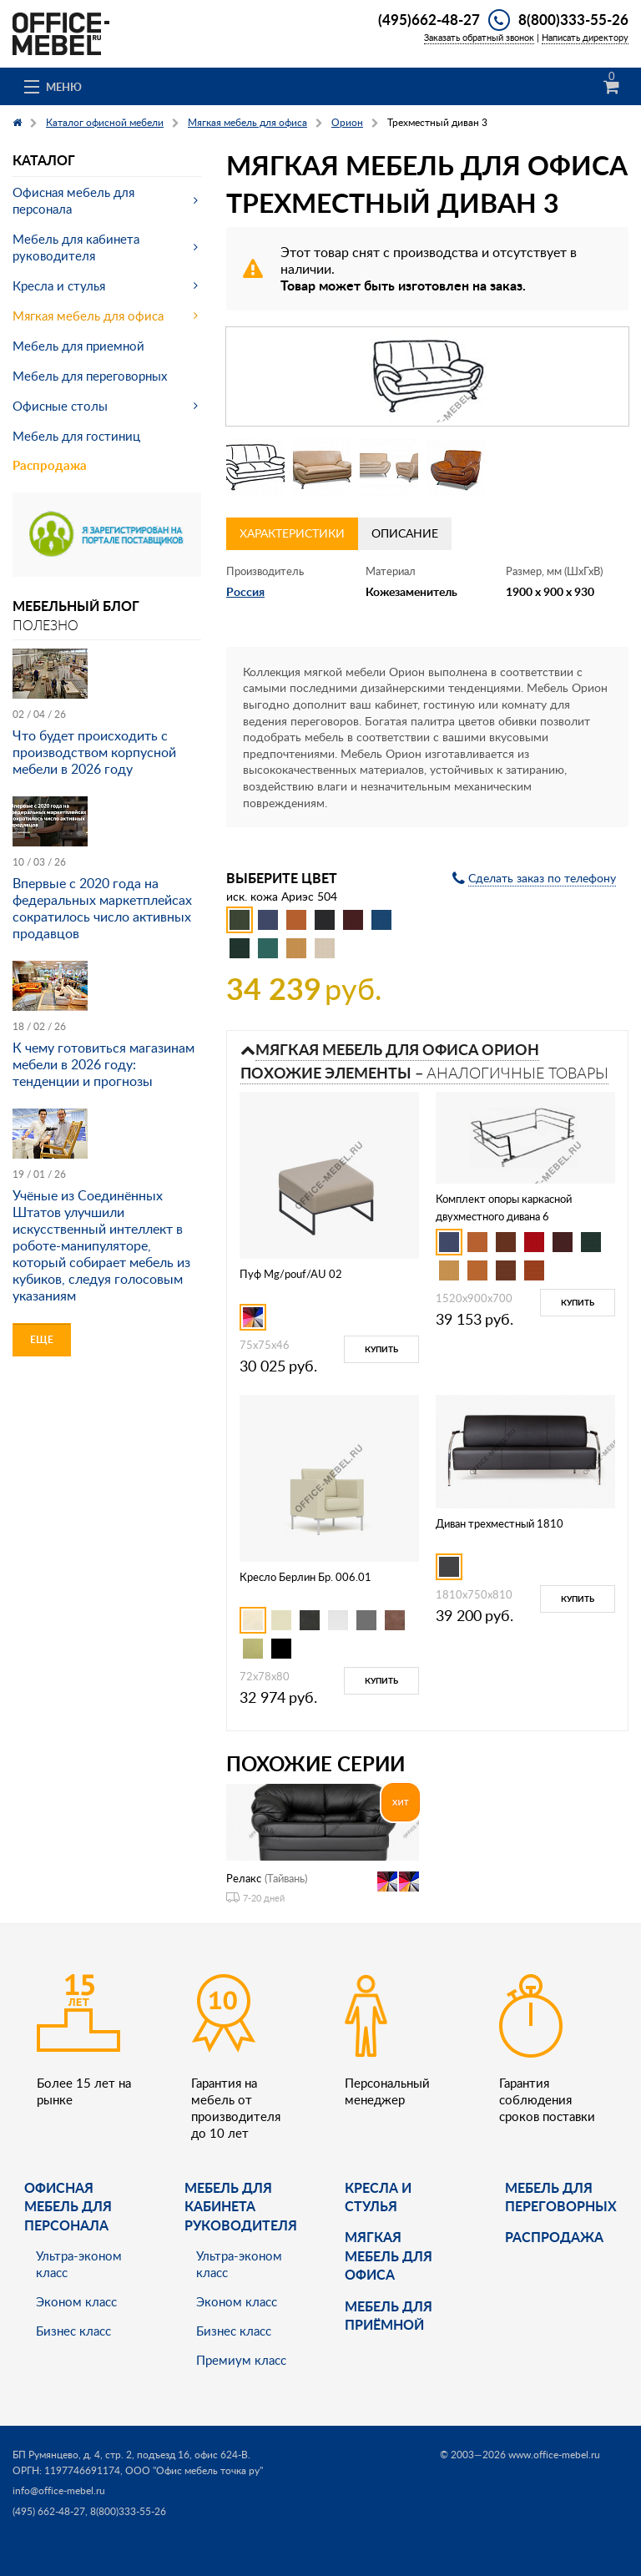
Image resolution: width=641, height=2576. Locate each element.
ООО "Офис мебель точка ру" (194, 2470)
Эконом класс (76, 2301)
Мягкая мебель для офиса (88, 315)
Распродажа (50, 465)
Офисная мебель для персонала (73, 200)
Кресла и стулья (59, 285)
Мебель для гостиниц (76, 435)
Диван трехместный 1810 (499, 1523)
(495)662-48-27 (429, 19)
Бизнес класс (73, 2330)
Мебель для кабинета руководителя (76, 247)
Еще (41, 1339)
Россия (245, 591)
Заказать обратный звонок (479, 37)
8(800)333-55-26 (573, 19)
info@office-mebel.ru (59, 2490)
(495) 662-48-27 (49, 2511)
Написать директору (585, 37)
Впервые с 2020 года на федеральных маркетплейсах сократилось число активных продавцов (102, 908)
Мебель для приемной (78, 345)
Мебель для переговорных (90, 375)
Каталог (44, 159)
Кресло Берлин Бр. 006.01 (305, 1576)
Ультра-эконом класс (79, 2264)
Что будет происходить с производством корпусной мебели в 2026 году (94, 752)
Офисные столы (60, 405)
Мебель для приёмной (388, 2315)
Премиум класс (241, 2359)
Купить (381, 1349)
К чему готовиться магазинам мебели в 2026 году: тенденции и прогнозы (103, 1064)
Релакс (243, 1878)
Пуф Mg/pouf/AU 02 (291, 1273)
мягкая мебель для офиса (388, 2255)
